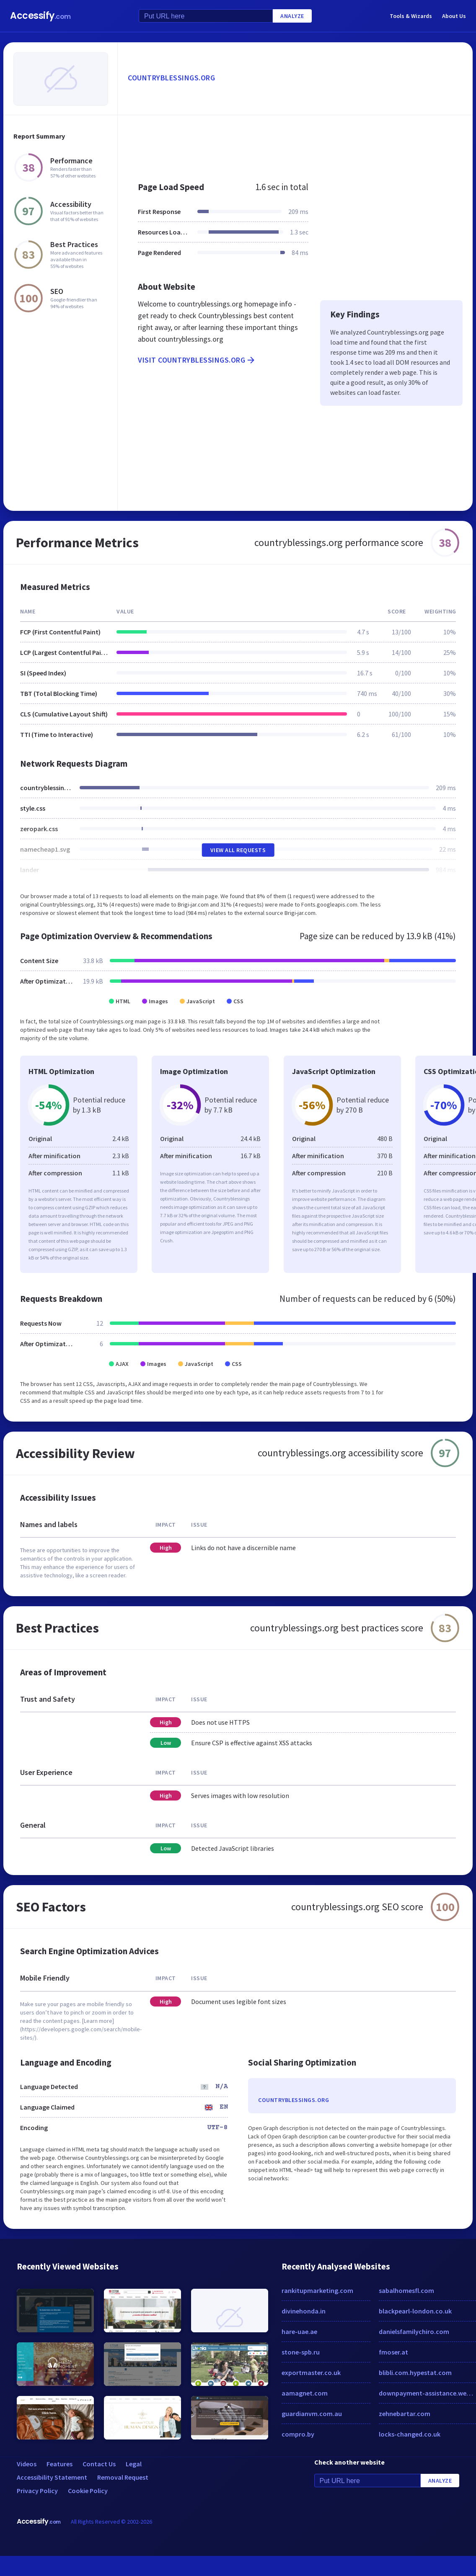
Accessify (40, 15)
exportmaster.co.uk (311, 2372)
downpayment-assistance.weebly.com (427, 2393)
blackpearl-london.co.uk (415, 2311)
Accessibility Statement (52, 2477)
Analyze (292, 16)
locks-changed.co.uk (409, 2434)
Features (59, 2464)
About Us (454, 16)
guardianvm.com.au (312, 2413)
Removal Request (122, 2477)
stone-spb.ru (301, 2352)
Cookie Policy (88, 2490)
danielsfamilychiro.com (414, 2331)
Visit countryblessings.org (197, 360)
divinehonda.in (304, 2311)
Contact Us (99, 2464)
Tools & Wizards (411, 16)
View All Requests (238, 850)
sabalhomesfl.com (406, 2290)
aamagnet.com (305, 2393)
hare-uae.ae (299, 2331)
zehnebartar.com (404, 2413)
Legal (134, 2464)
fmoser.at (393, 2352)
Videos (26, 2464)
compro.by (298, 2434)
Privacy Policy (37, 2490)
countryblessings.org (171, 77)
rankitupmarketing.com (317, 2290)
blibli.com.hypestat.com (415, 2372)
